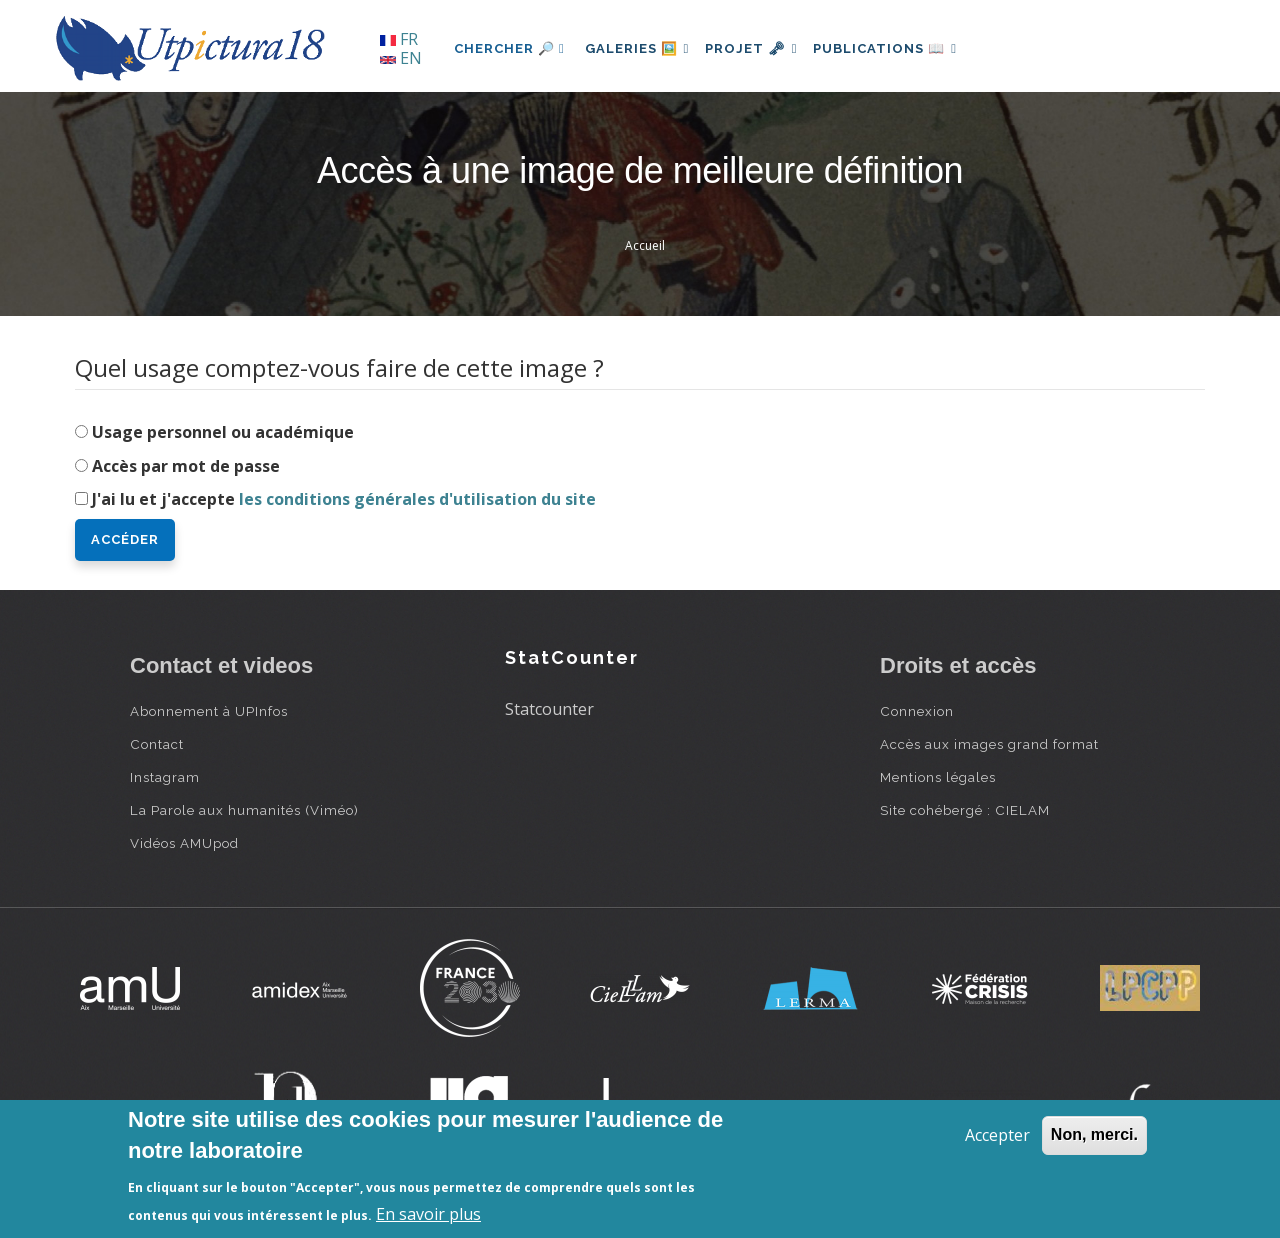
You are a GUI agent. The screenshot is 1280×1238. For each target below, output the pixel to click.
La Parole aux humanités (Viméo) (244, 810)
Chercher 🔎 (509, 48)
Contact (157, 744)
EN (401, 58)
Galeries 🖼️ (641, 48)
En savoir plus (428, 1214)
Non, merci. (1094, 1134)
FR (399, 39)
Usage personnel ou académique (223, 432)
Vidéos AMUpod (184, 843)
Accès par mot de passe (186, 466)
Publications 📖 (906, 48)
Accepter (997, 1135)
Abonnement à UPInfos (209, 711)
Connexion (917, 711)
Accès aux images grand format (989, 744)
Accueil (645, 245)
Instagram (165, 777)
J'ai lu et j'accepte (344, 499)
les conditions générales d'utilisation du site (417, 499)
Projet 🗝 (764, 48)
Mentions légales (938, 777)
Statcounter (549, 709)
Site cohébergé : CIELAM (965, 810)
